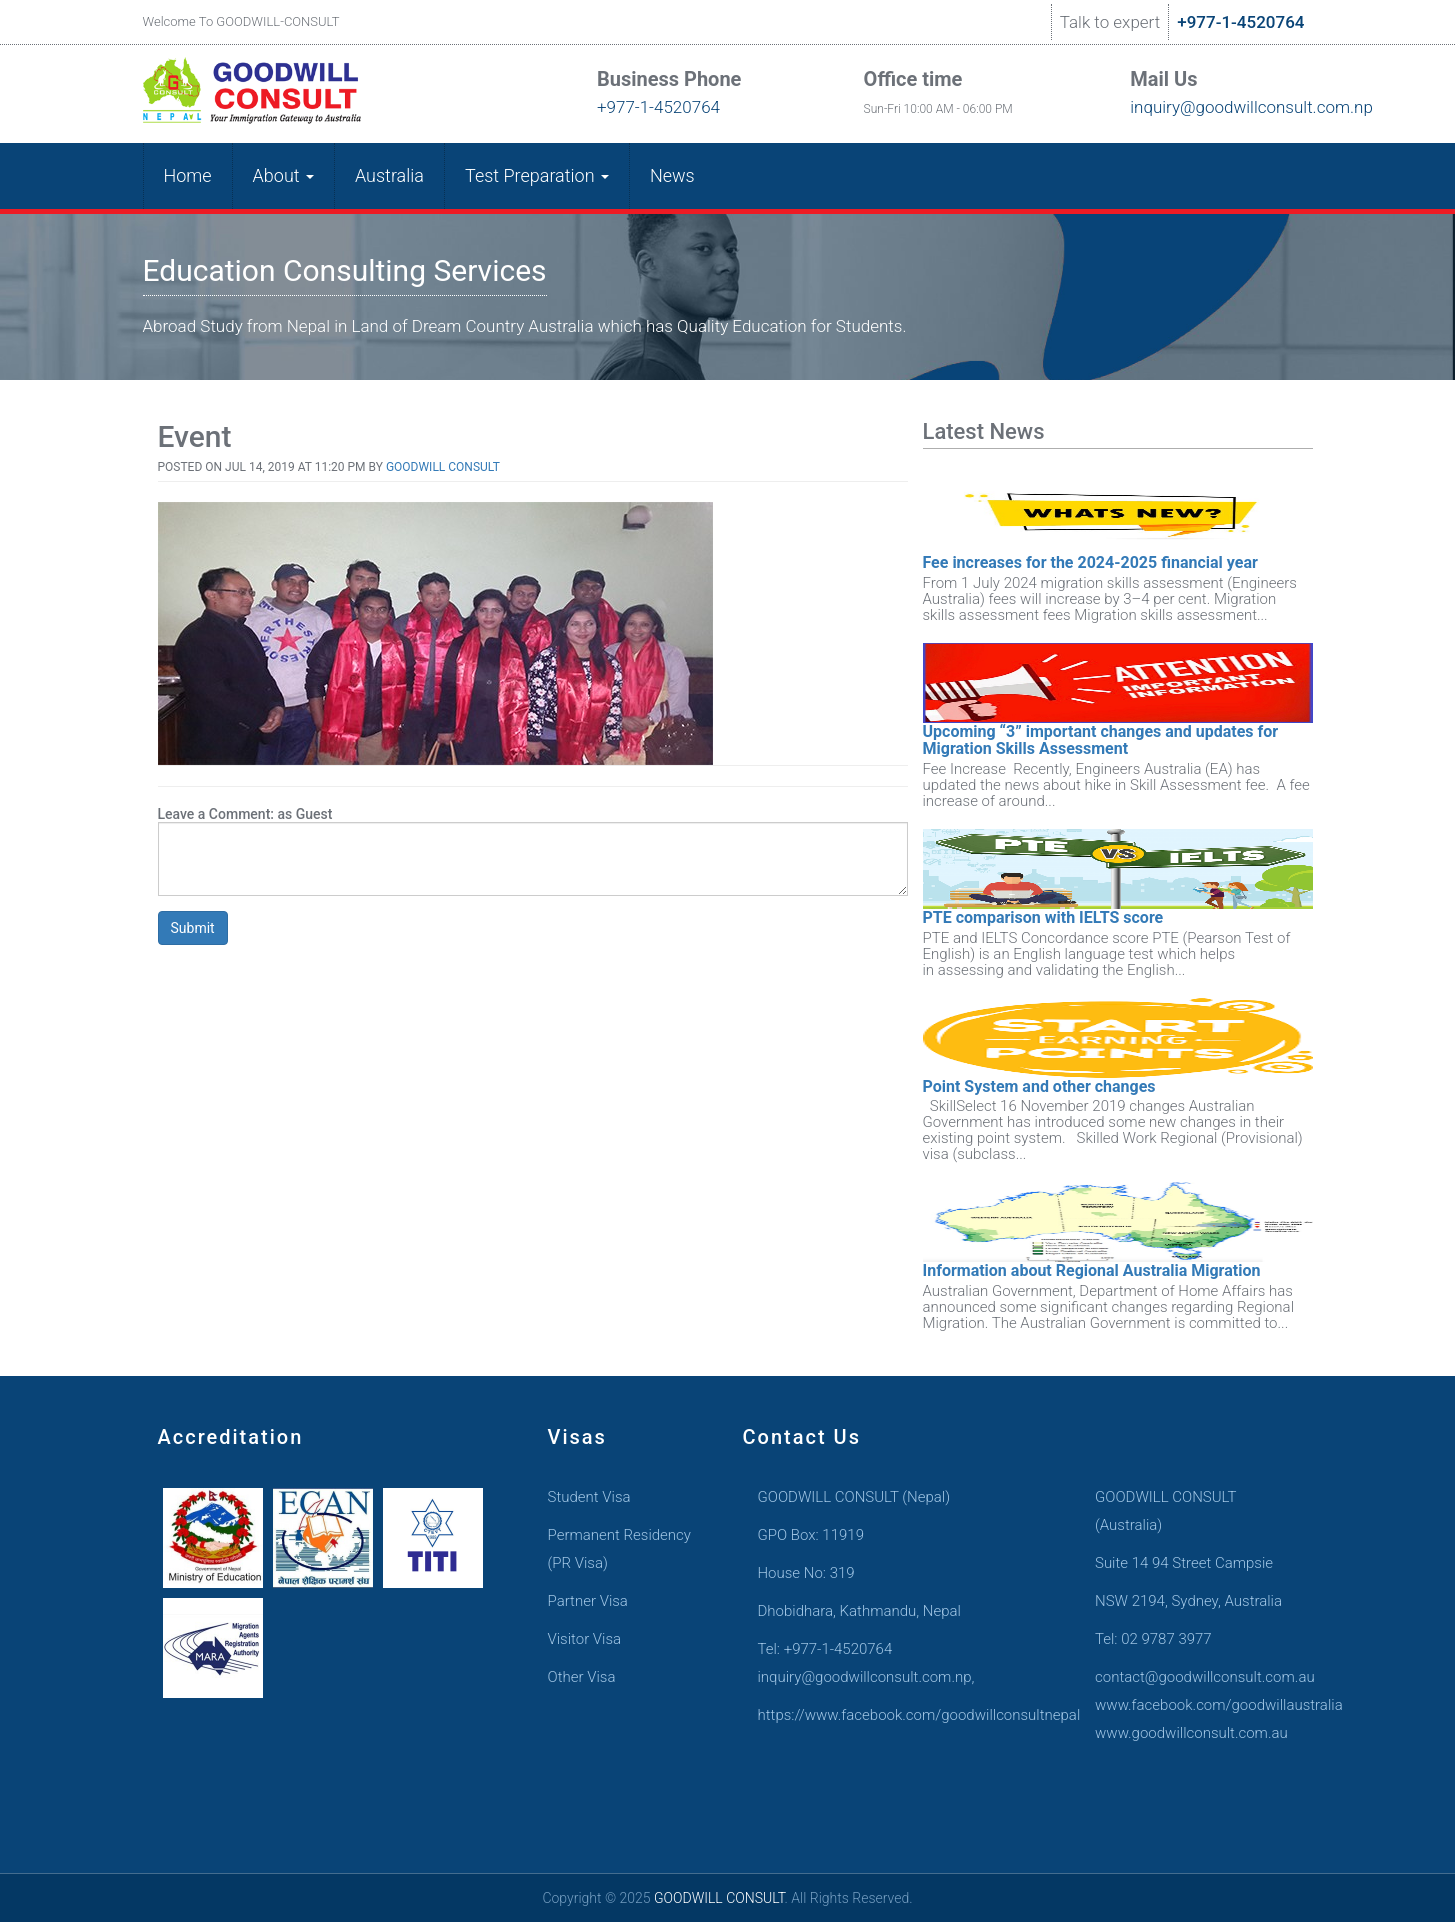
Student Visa (589, 1497)
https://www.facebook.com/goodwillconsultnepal (882, 1715)
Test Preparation (537, 175)
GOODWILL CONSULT (719, 1898)
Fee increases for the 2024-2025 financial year (1090, 562)
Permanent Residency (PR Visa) (619, 1549)
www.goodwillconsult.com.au (1189, 1733)
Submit (193, 928)
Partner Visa (588, 1601)
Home (188, 175)
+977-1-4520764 (1240, 22)
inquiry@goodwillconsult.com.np (1213, 107)
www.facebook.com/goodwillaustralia (1189, 1705)
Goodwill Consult (443, 467)
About (283, 175)
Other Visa (582, 1677)
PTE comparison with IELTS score (1043, 917)
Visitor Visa (585, 1639)
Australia (389, 175)
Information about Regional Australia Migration (1092, 1270)
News (672, 175)
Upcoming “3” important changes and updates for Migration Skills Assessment (1101, 740)
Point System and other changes (1039, 1086)
